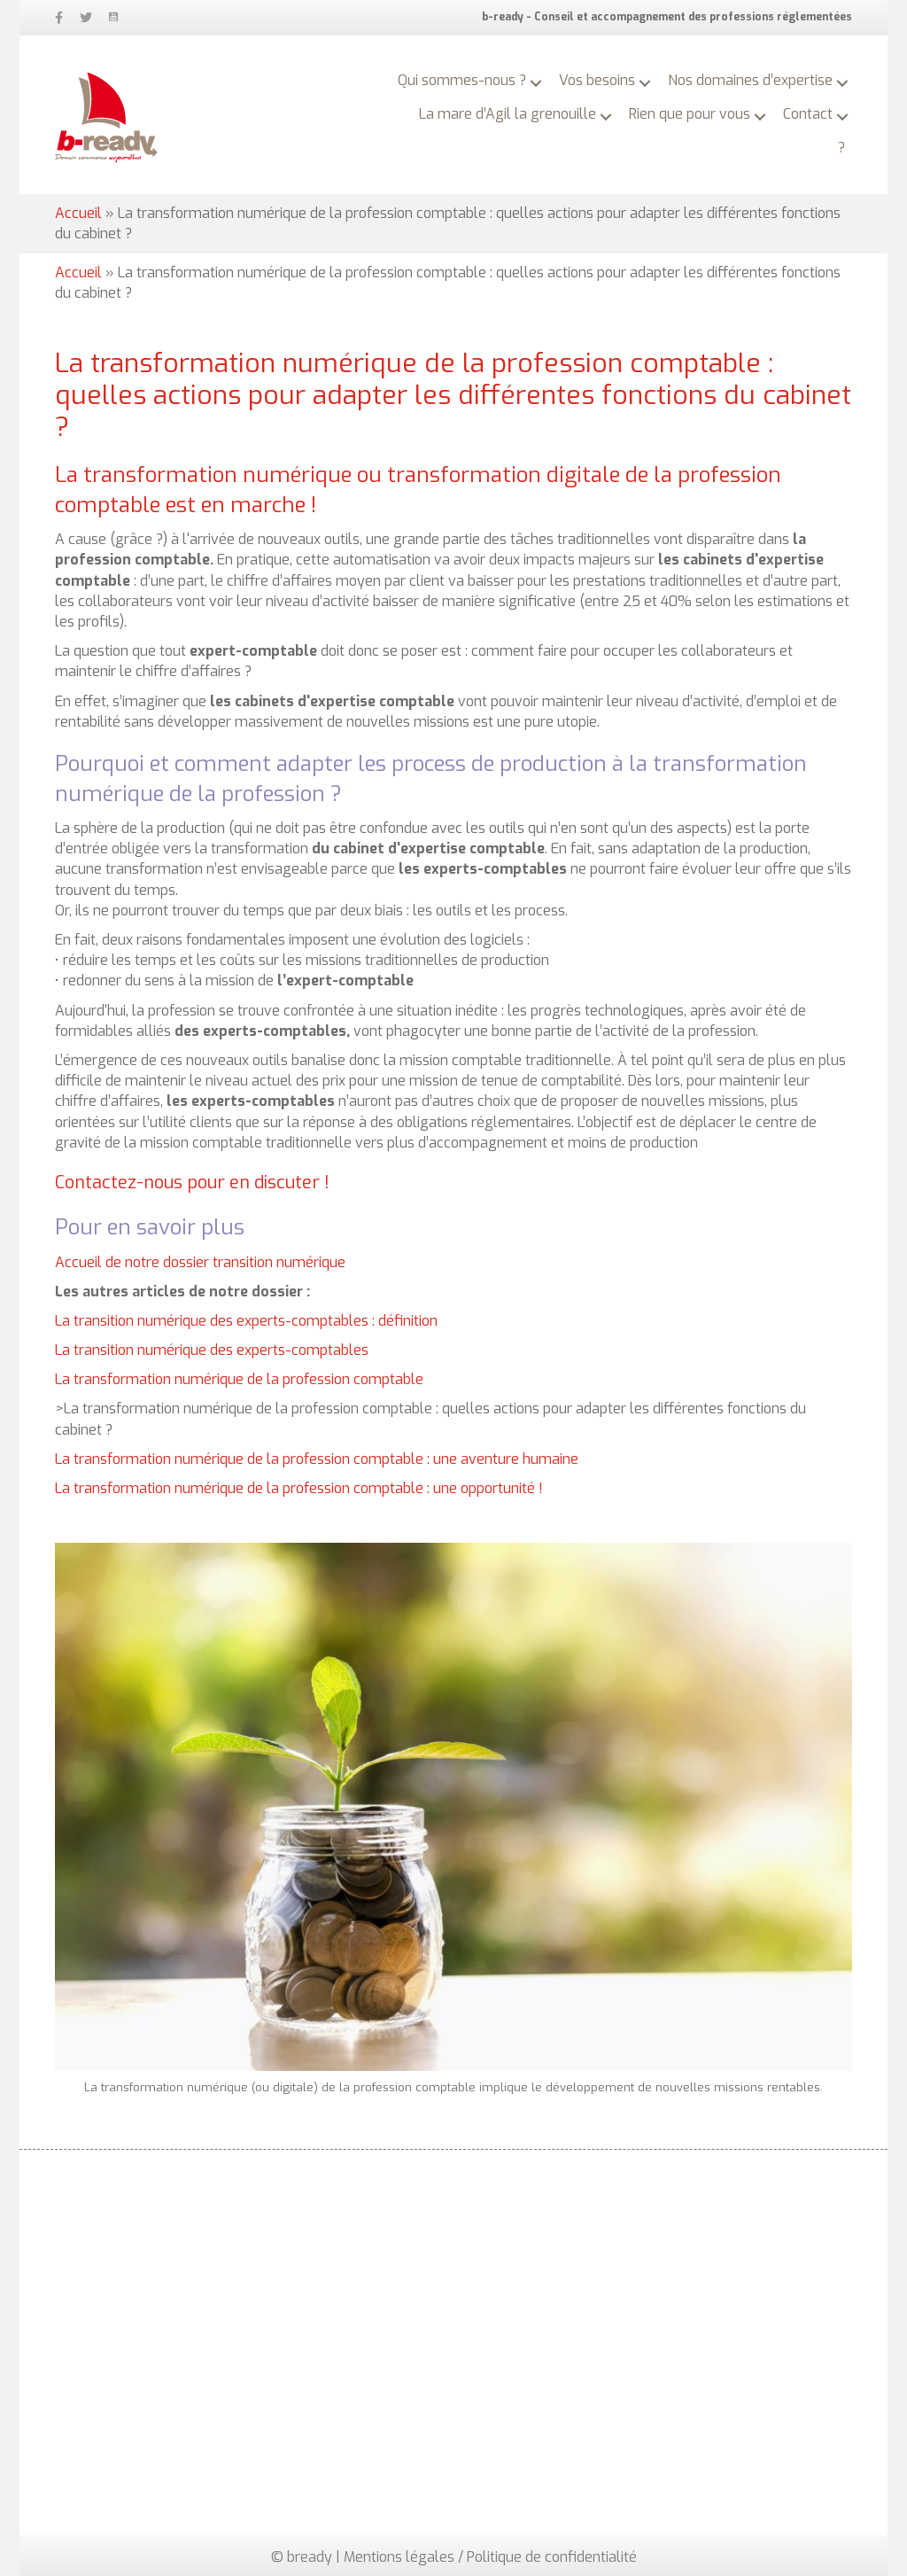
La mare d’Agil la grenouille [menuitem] (507, 114)
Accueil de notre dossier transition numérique (200, 1262)
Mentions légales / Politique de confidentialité (490, 2557)
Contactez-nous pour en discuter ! (192, 1183)
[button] (536, 83)
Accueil (78, 213)
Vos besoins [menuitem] (597, 80)
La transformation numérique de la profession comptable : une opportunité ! (299, 1488)
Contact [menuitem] (808, 114)
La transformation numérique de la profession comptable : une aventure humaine (316, 1459)
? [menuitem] (841, 147)
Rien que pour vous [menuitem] (689, 114)
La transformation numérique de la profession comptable (239, 1379)
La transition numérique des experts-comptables (211, 1350)
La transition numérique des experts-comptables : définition (246, 1320)
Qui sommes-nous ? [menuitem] (462, 80)
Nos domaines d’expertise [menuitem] (750, 80)
